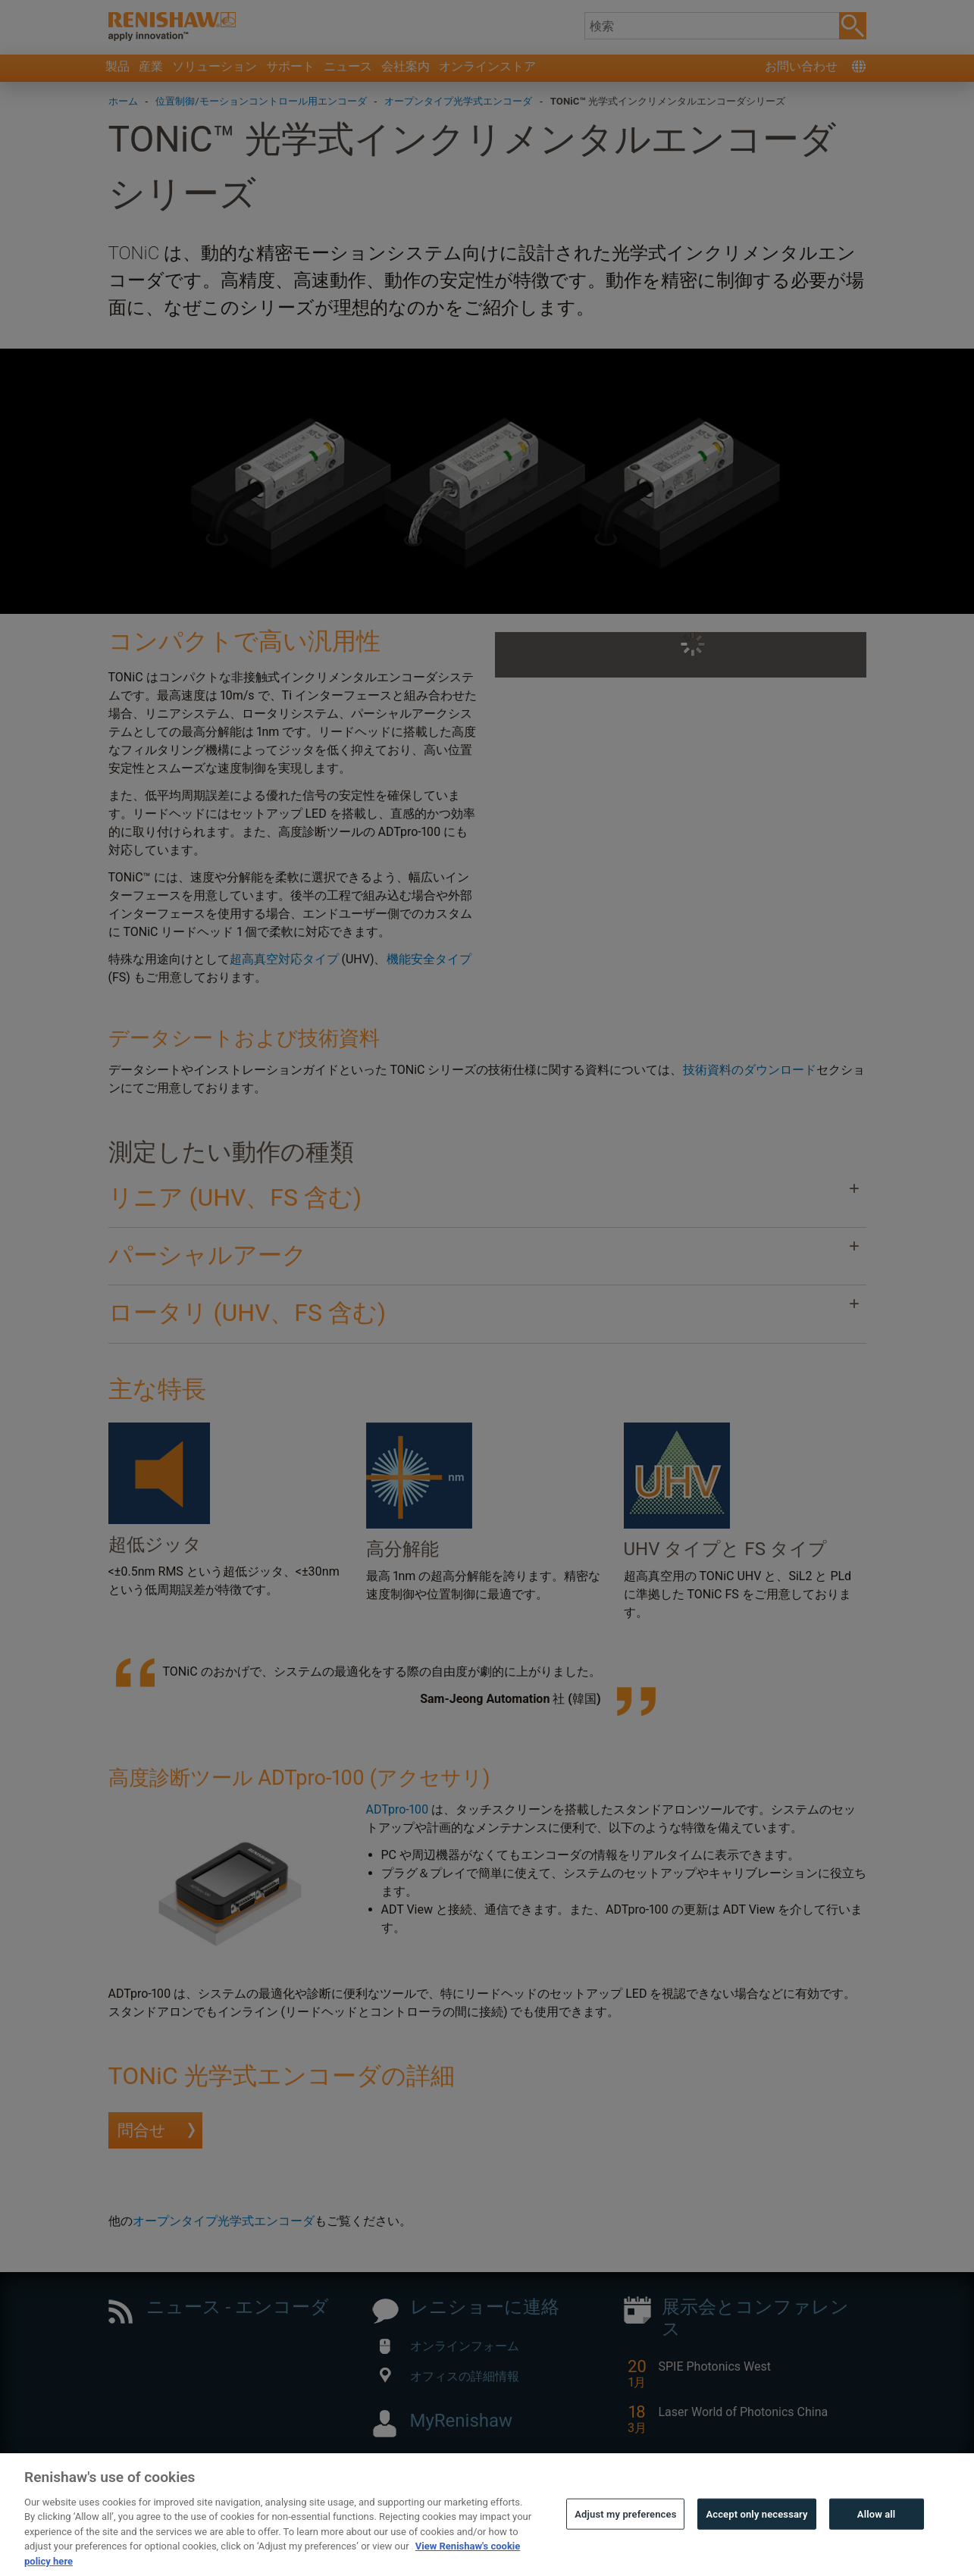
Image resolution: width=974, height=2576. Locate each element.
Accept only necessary (756, 2535)
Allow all (876, 2535)
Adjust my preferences (625, 2535)
